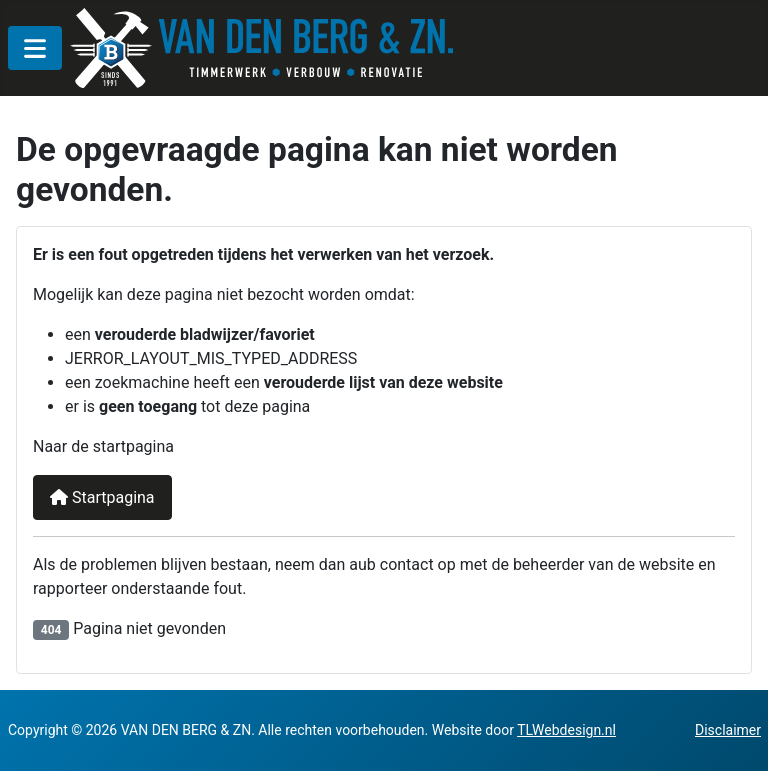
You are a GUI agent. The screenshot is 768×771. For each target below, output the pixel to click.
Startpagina (102, 497)
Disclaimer (728, 730)
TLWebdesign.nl (566, 730)
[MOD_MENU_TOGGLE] (35, 48)
